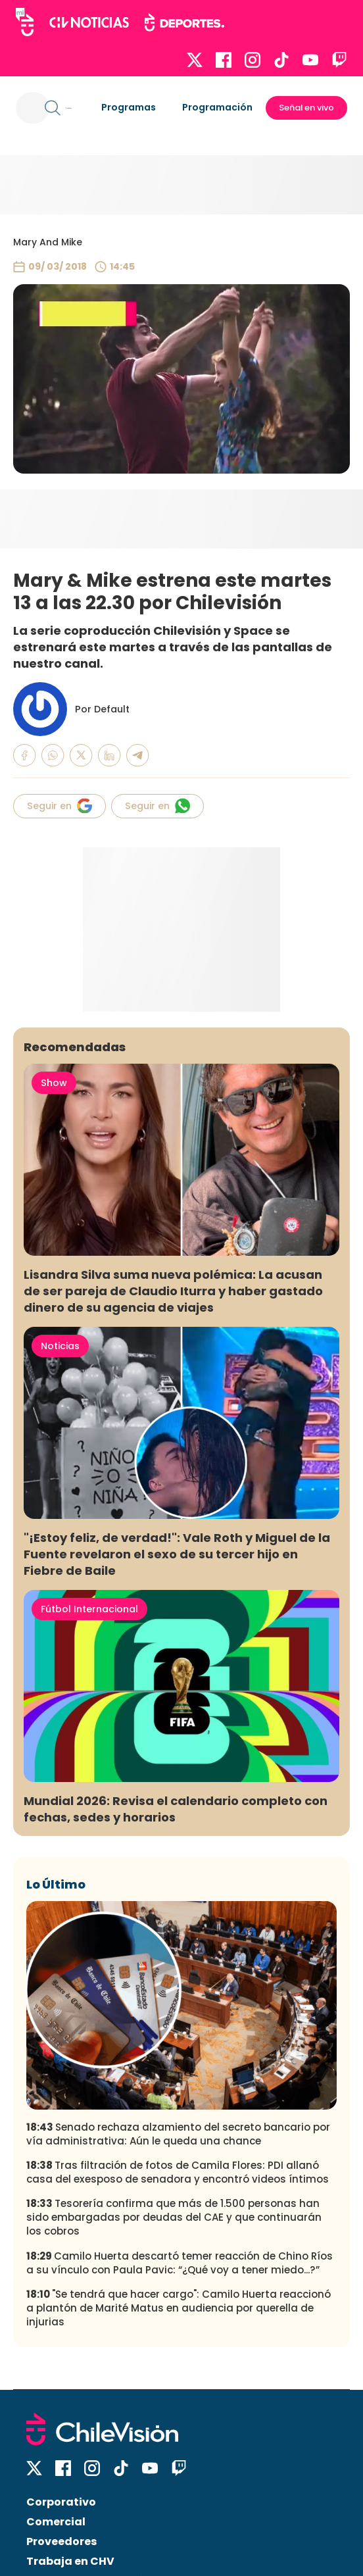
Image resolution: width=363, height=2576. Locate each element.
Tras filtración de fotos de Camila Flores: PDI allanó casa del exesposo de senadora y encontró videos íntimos (177, 2172)
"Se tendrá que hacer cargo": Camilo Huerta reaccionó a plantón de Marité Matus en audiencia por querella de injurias (178, 2308)
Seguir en (59, 805)
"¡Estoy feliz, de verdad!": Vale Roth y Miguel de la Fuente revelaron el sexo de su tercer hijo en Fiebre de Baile (177, 1554)
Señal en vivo (306, 107)
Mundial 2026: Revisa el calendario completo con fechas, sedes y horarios (175, 1809)
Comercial (55, 2521)
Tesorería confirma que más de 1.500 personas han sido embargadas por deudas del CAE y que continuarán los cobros (174, 2217)
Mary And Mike (47, 242)
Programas (128, 107)
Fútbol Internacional (89, 1609)
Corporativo (61, 2502)
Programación (217, 107)
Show (54, 1082)
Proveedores (61, 2541)
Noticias (60, 1345)
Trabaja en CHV (70, 2561)
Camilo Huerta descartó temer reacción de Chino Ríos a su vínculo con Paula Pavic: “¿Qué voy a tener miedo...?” (179, 2263)
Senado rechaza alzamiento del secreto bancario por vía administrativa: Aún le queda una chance (178, 2134)
